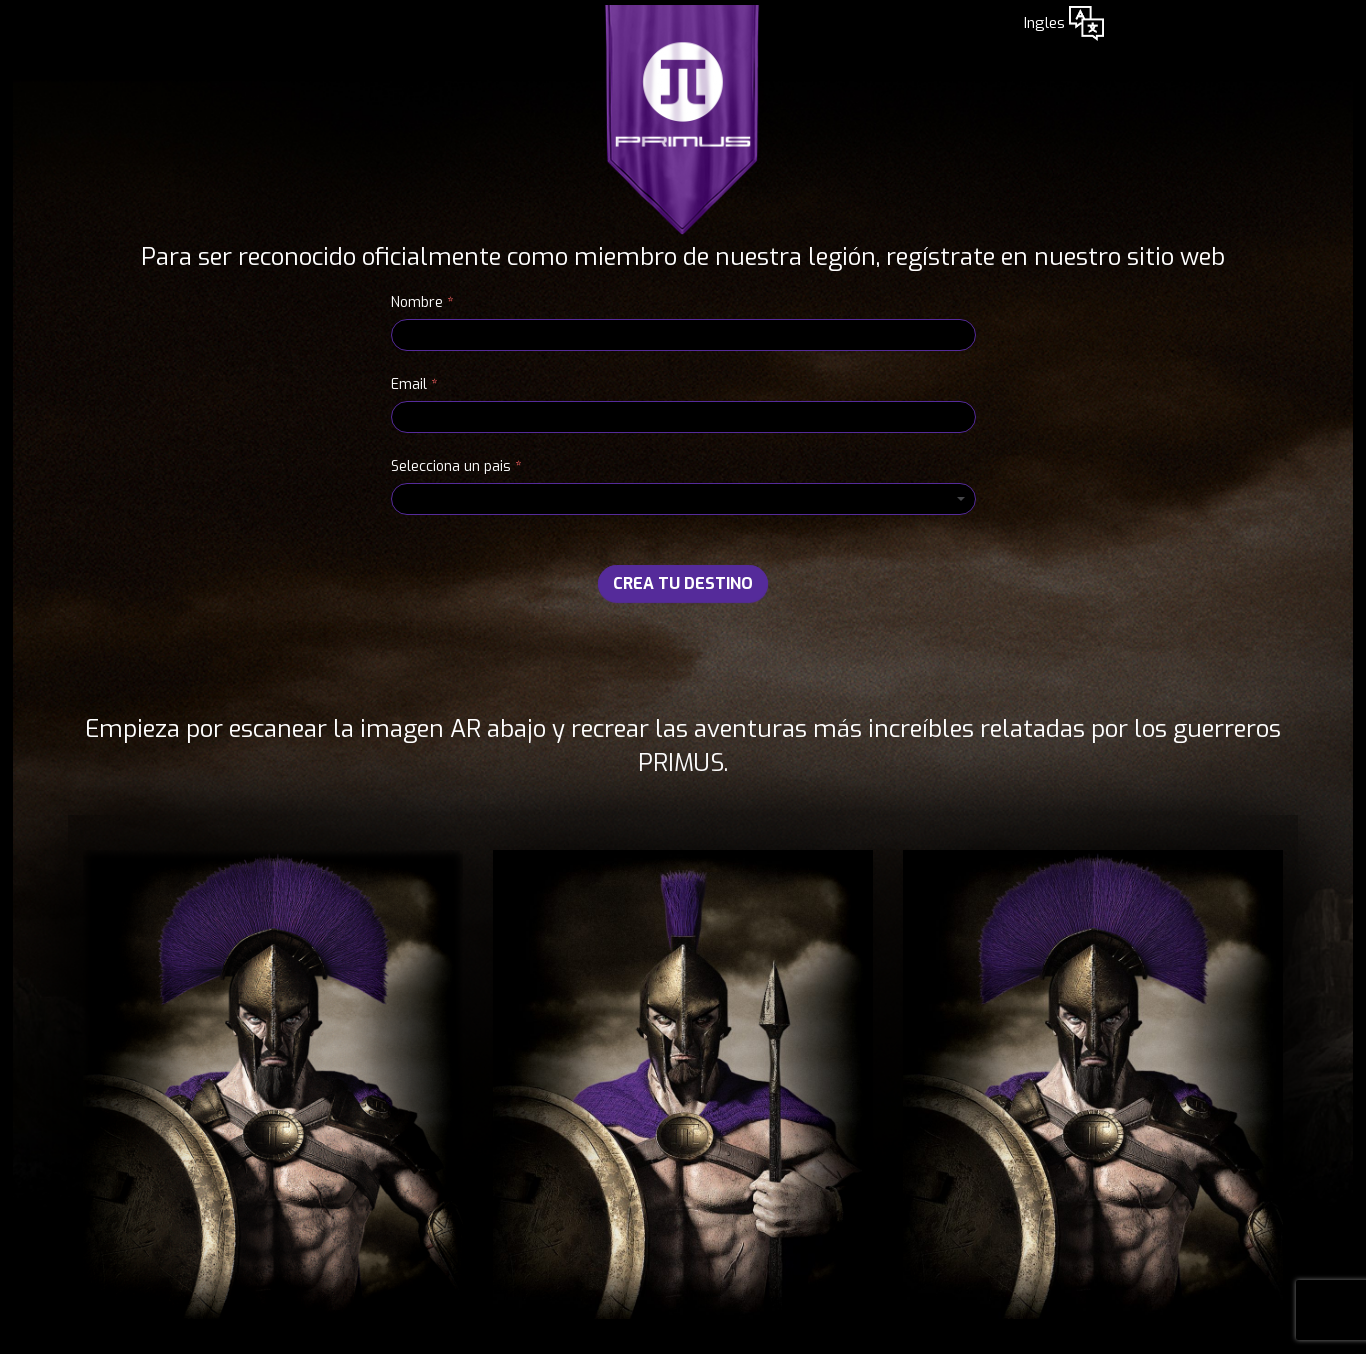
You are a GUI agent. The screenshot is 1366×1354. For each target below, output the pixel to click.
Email (414, 384)
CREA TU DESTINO (683, 583)
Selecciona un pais (456, 466)
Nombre (422, 302)
